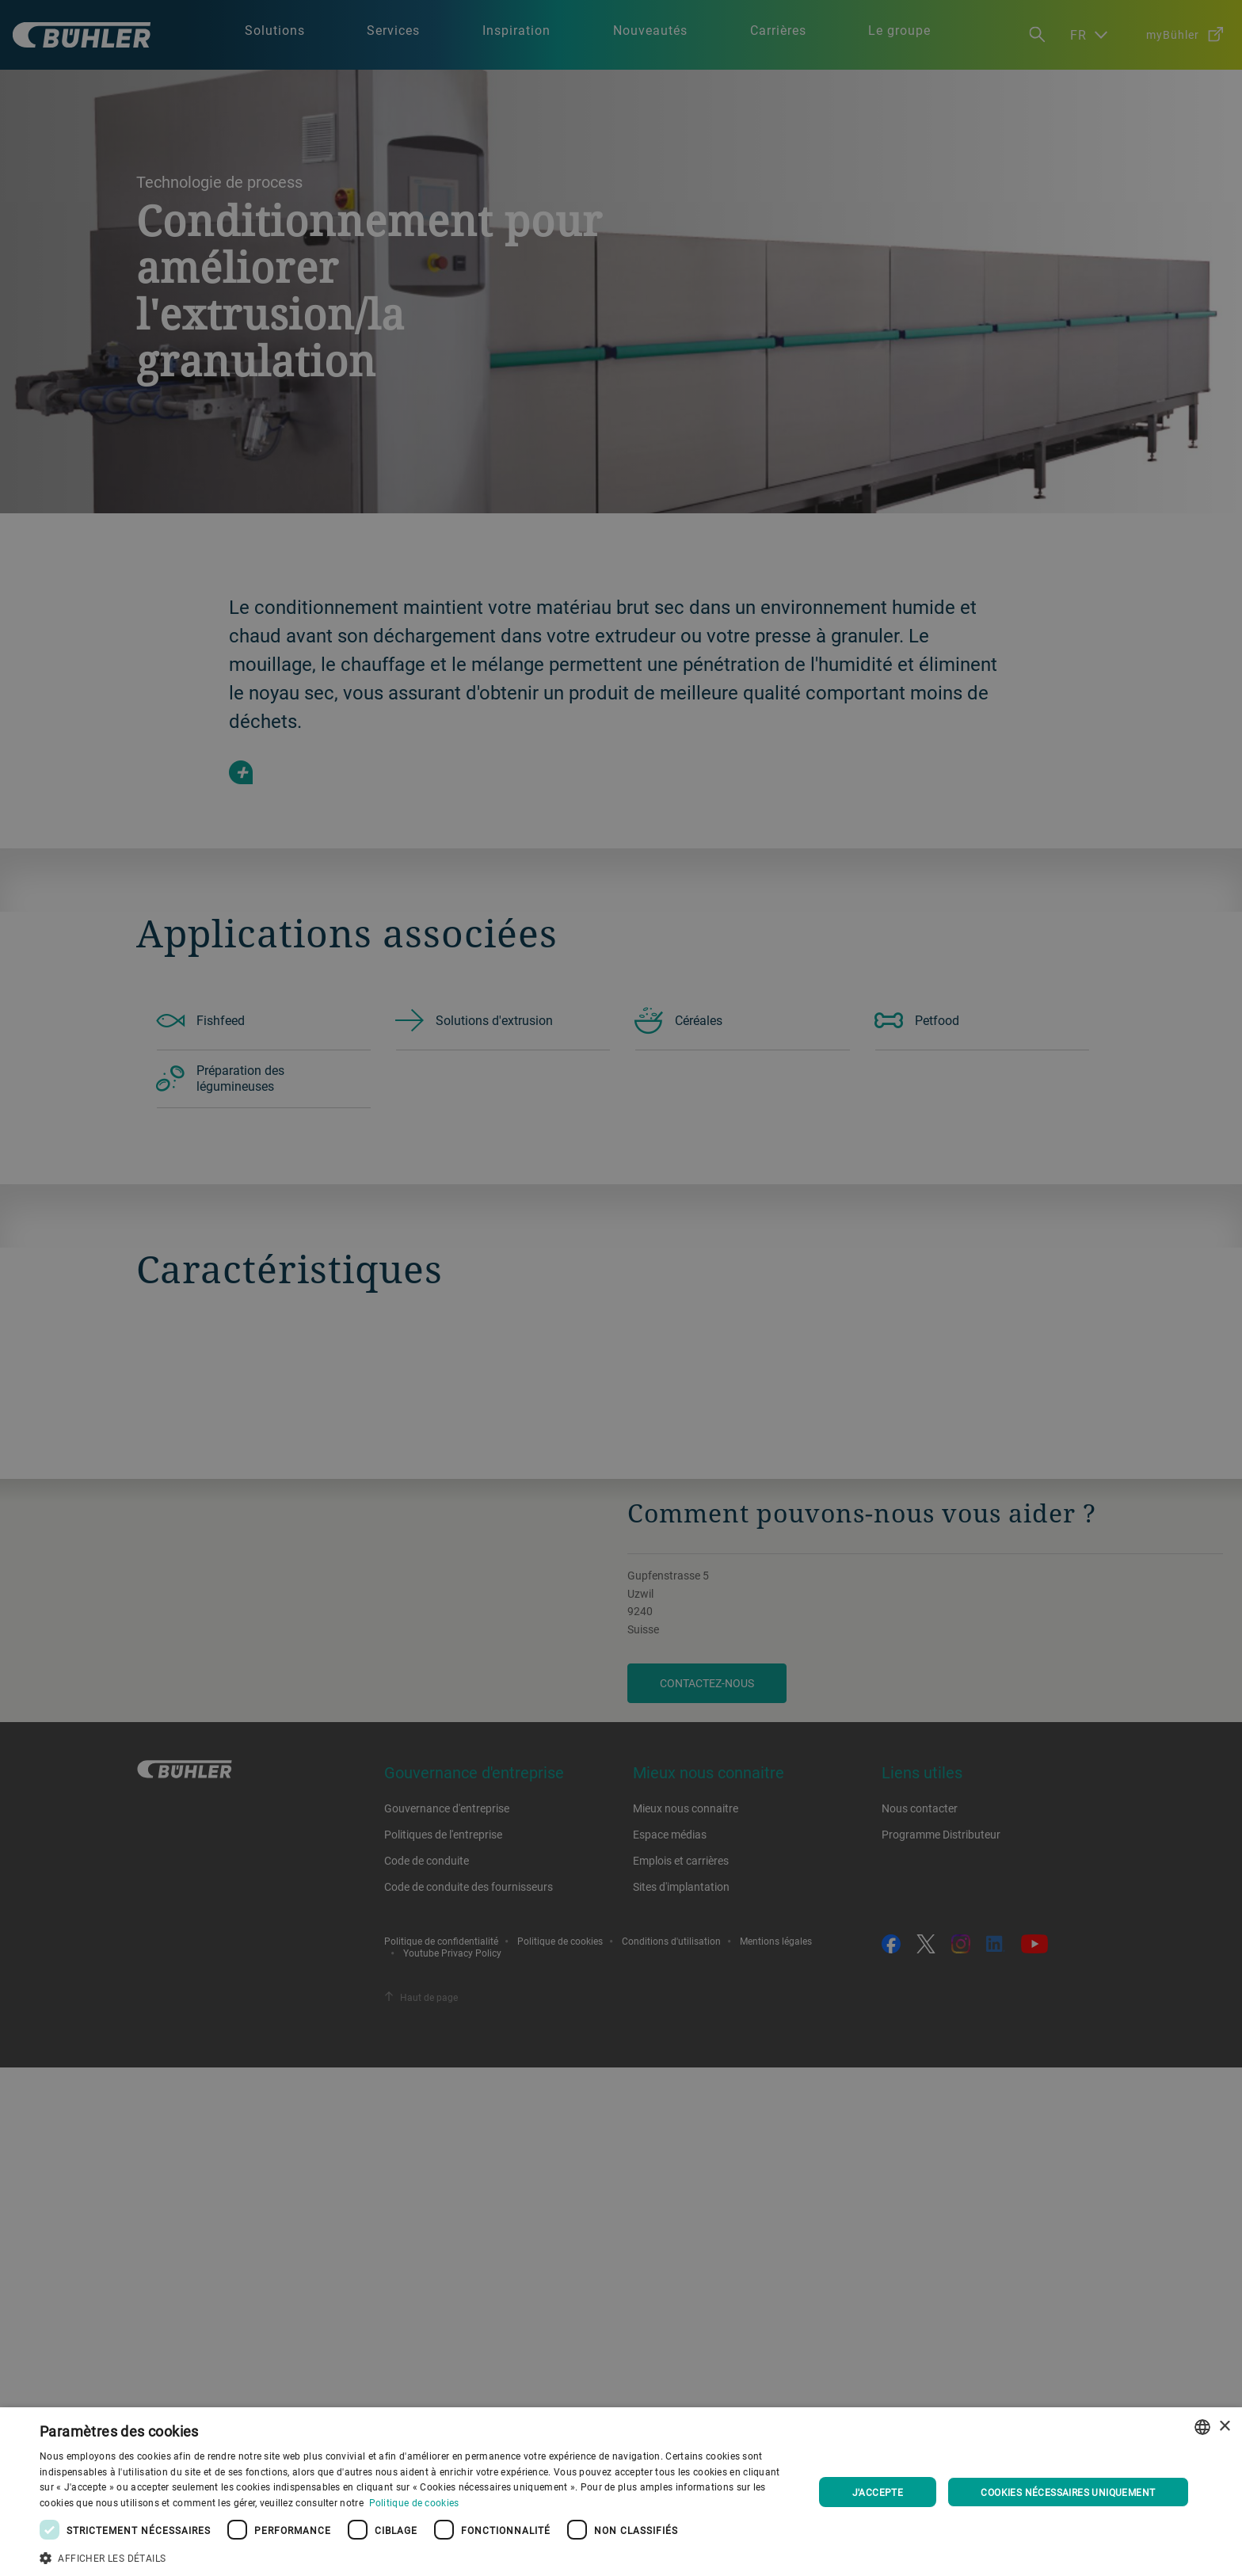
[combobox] (1202, 2427)
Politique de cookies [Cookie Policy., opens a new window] (414, 2502)
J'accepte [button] (878, 2492)
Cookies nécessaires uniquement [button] (1068, 2492)
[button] (415, 2556)
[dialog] (621, 2491)
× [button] (1224, 2427)
